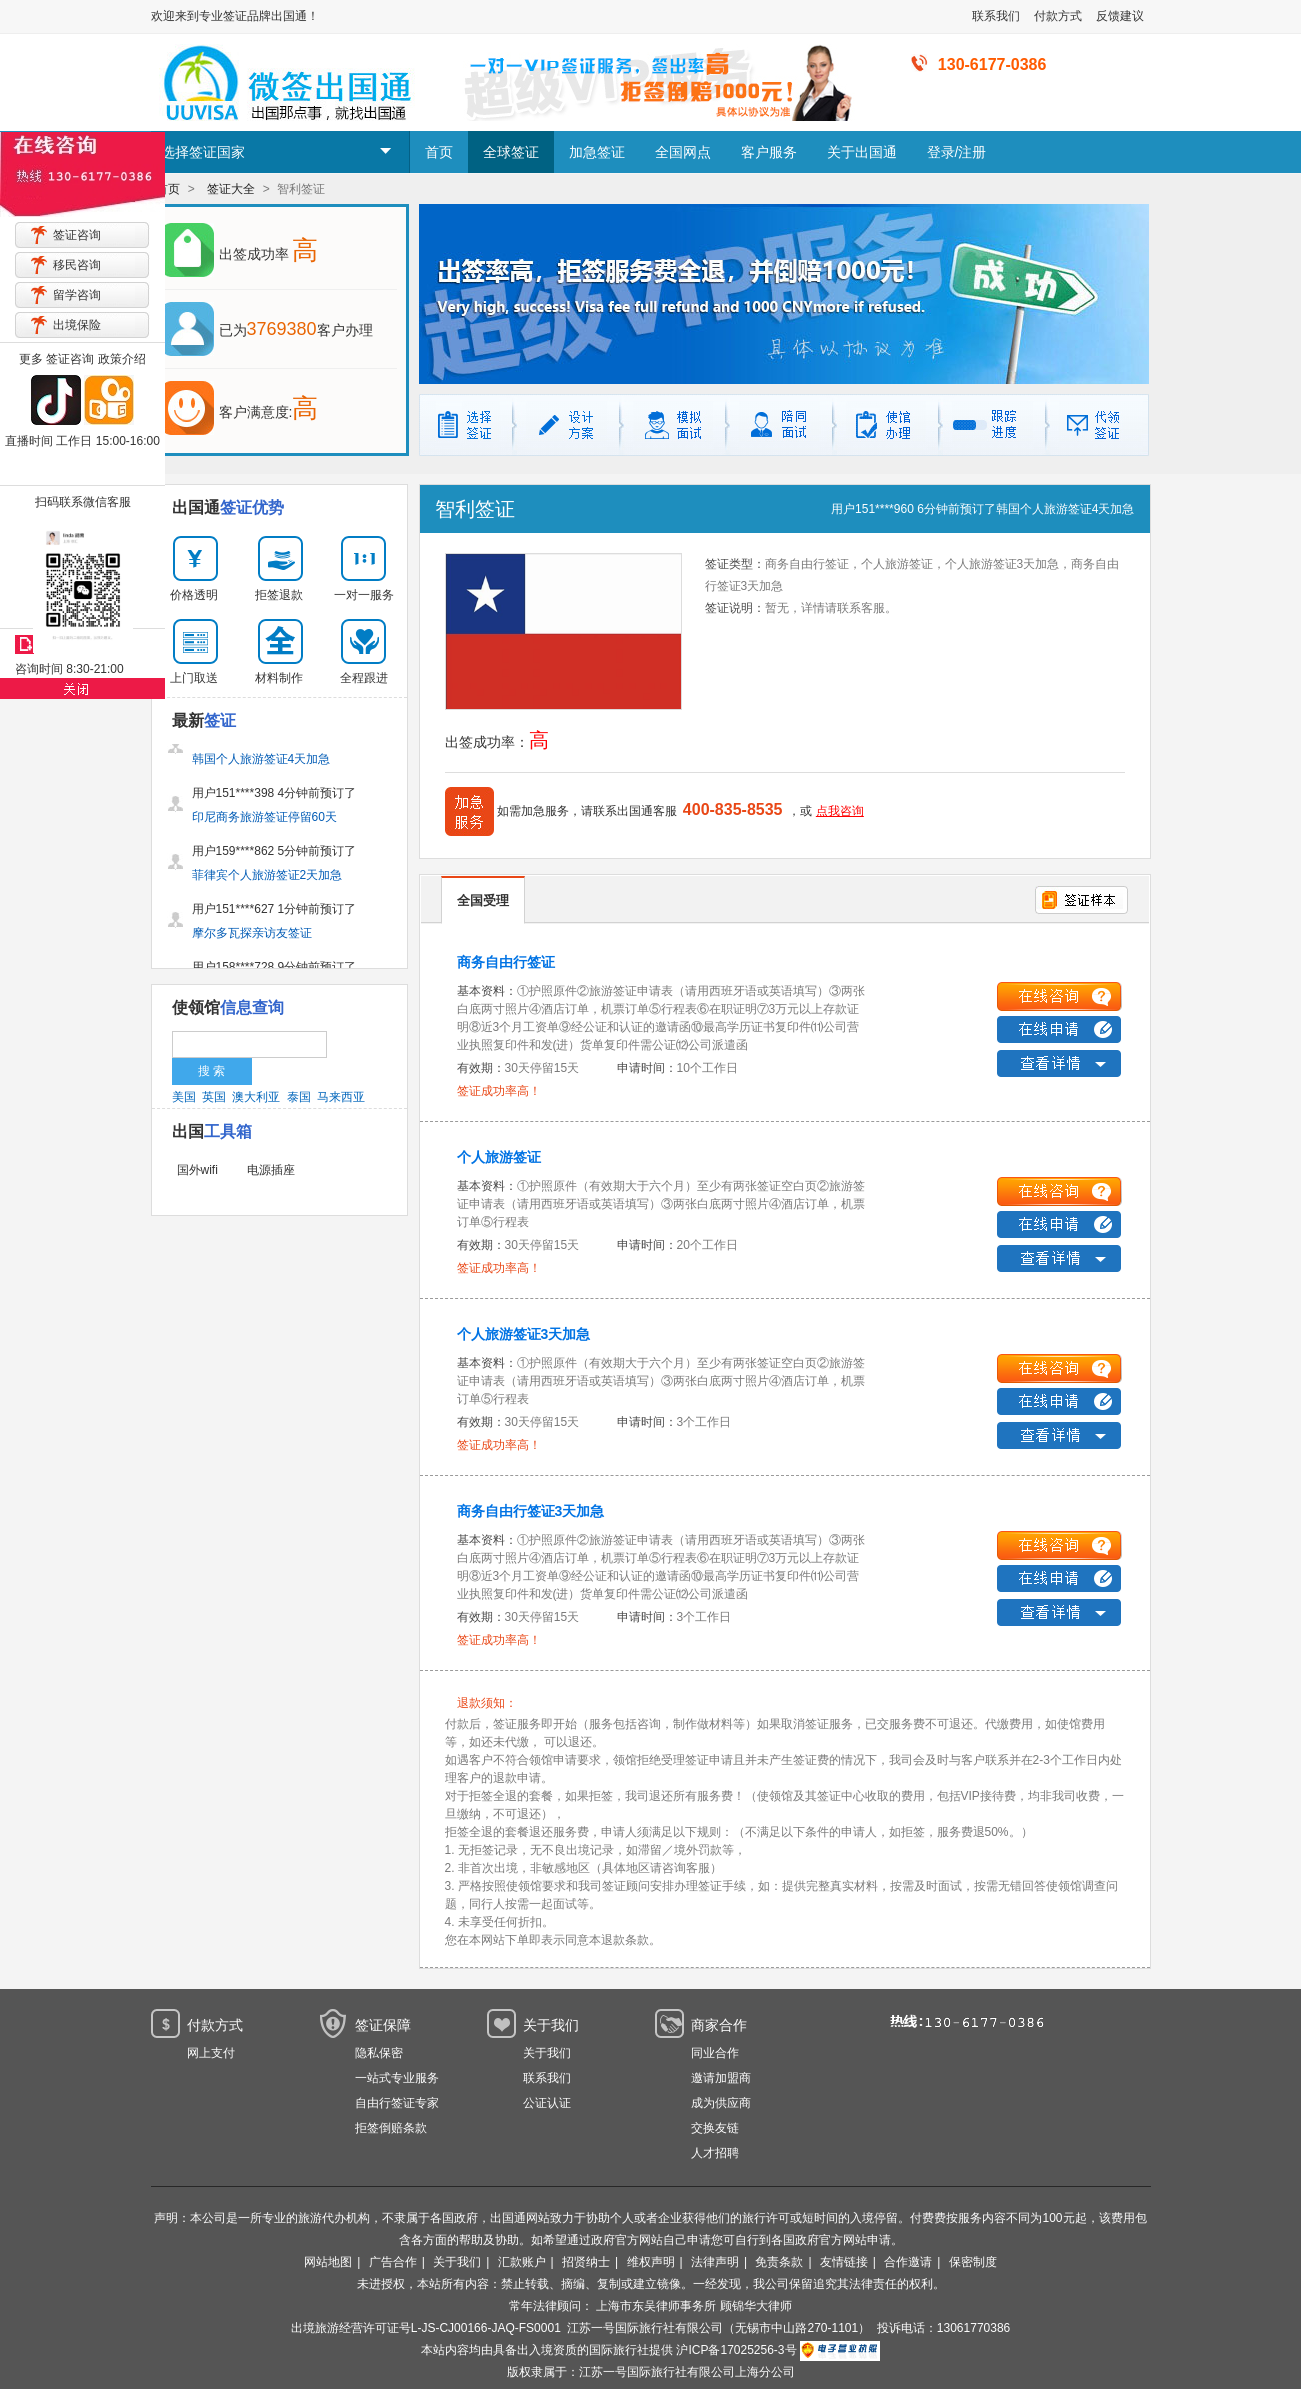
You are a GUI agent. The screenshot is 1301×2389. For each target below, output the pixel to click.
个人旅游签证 (499, 1157)
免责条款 (779, 2262)
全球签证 (511, 152)
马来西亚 (341, 1097)
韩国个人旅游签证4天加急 (1065, 509)
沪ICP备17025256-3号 (736, 2350)
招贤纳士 (586, 2262)
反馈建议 (1120, 16)
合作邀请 (908, 2262)
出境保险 (77, 325)
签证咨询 (77, 235)
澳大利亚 (256, 1097)
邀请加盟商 (721, 2078)
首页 (439, 152)
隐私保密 (379, 2053)
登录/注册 (957, 152)
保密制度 (973, 2262)
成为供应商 (721, 2103)
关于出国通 (862, 152)
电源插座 (271, 1170)
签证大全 (231, 189)
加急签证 (597, 152)
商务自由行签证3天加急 (531, 1511)
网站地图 (328, 2262)
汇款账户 (522, 2262)
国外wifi (197, 1170)
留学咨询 (77, 295)
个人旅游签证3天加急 (524, 1334)
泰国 (299, 1097)
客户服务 (769, 152)
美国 (184, 1097)
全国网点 (683, 152)
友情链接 (844, 2262)
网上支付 (211, 2053)
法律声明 (715, 2262)
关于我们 (547, 2053)
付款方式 (1058, 16)
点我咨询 (840, 811)
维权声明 (651, 2262)
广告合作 (393, 2262)
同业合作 (715, 2053)
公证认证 (547, 2103)
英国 (214, 1097)
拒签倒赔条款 (391, 2128)
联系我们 (996, 16)
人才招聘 (715, 2153)
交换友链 (715, 2128)
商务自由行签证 (506, 962)
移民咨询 (77, 265)
